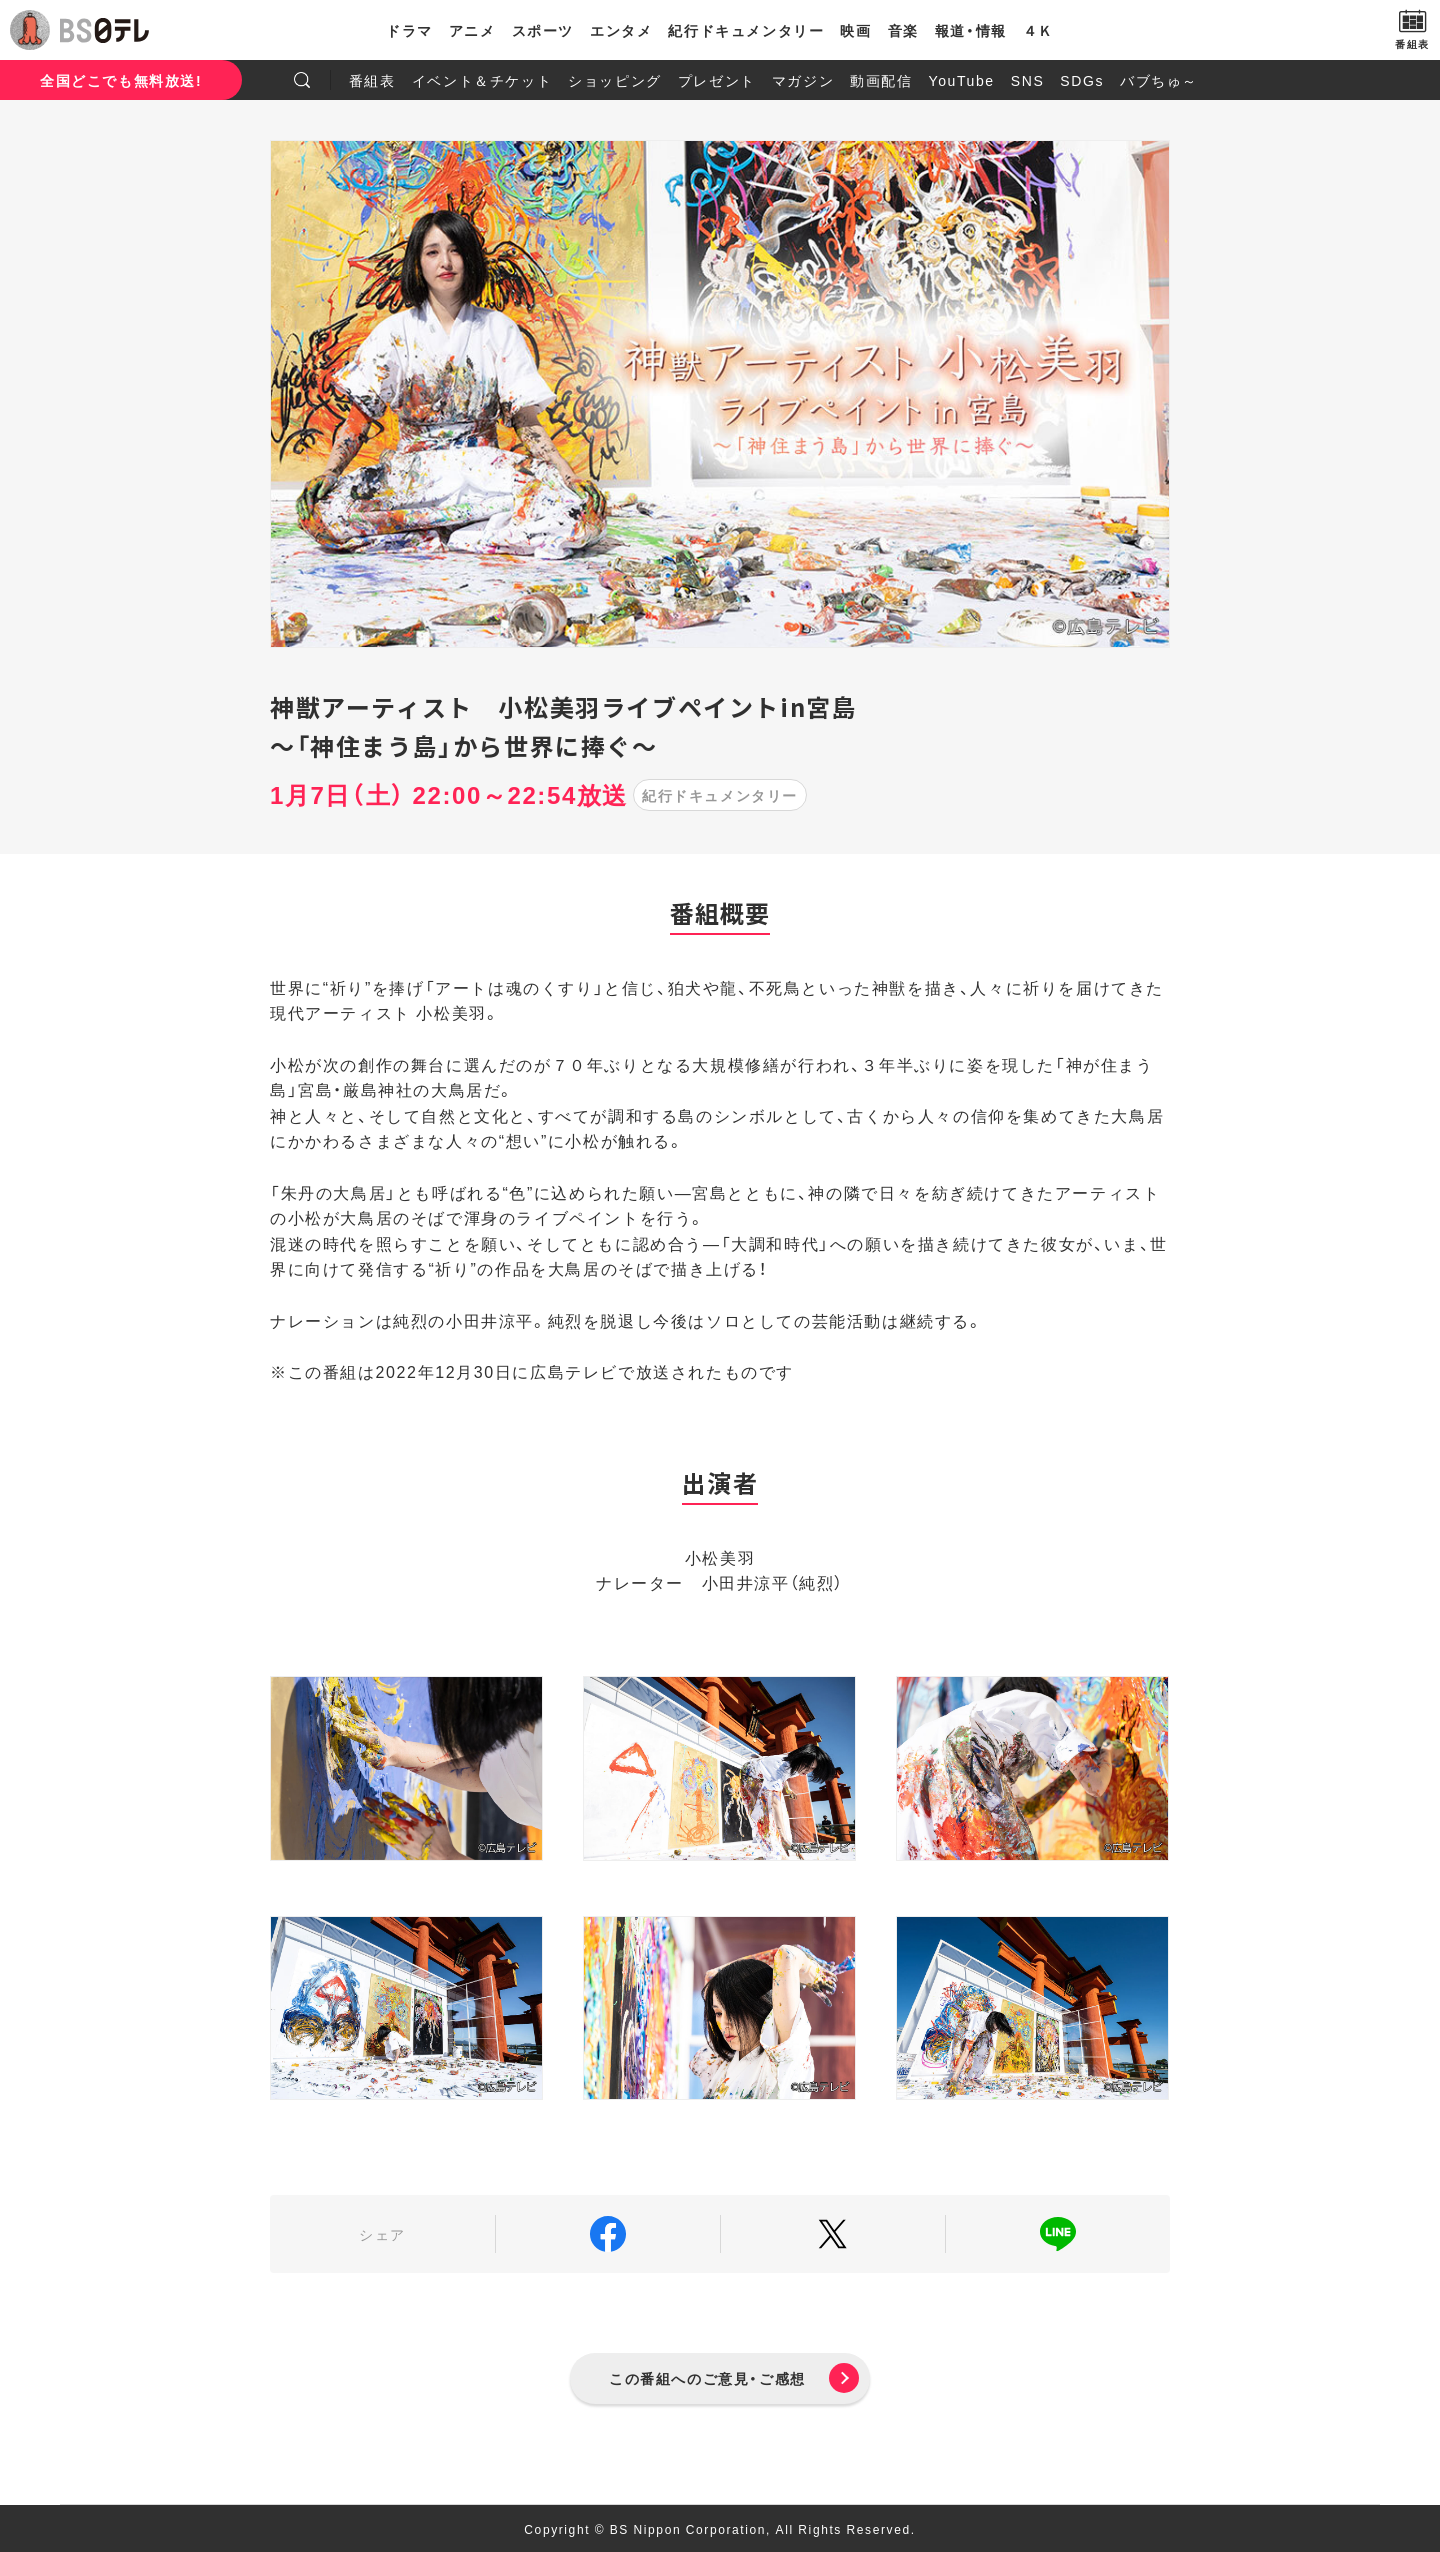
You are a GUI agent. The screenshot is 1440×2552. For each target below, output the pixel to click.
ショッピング (615, 80)
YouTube (962, 80)
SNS (1028, 80)
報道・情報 (971, 30)
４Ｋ (1038, 30)
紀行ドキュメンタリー (746, 30)
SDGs (1082, 80)
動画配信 (881, 80)
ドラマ (409, 30)
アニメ (472, 30)
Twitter (833, 2234)
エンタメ (621, 30)
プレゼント (717, 80)
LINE (1058, 2234)
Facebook (608, 2234)
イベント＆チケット (482, 80)
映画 (855, 30)
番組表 (372, 80)
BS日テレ (105, 30)
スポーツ (543, 30)
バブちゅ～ (1159, 80)
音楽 (903, 30)
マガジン (803, 80)
